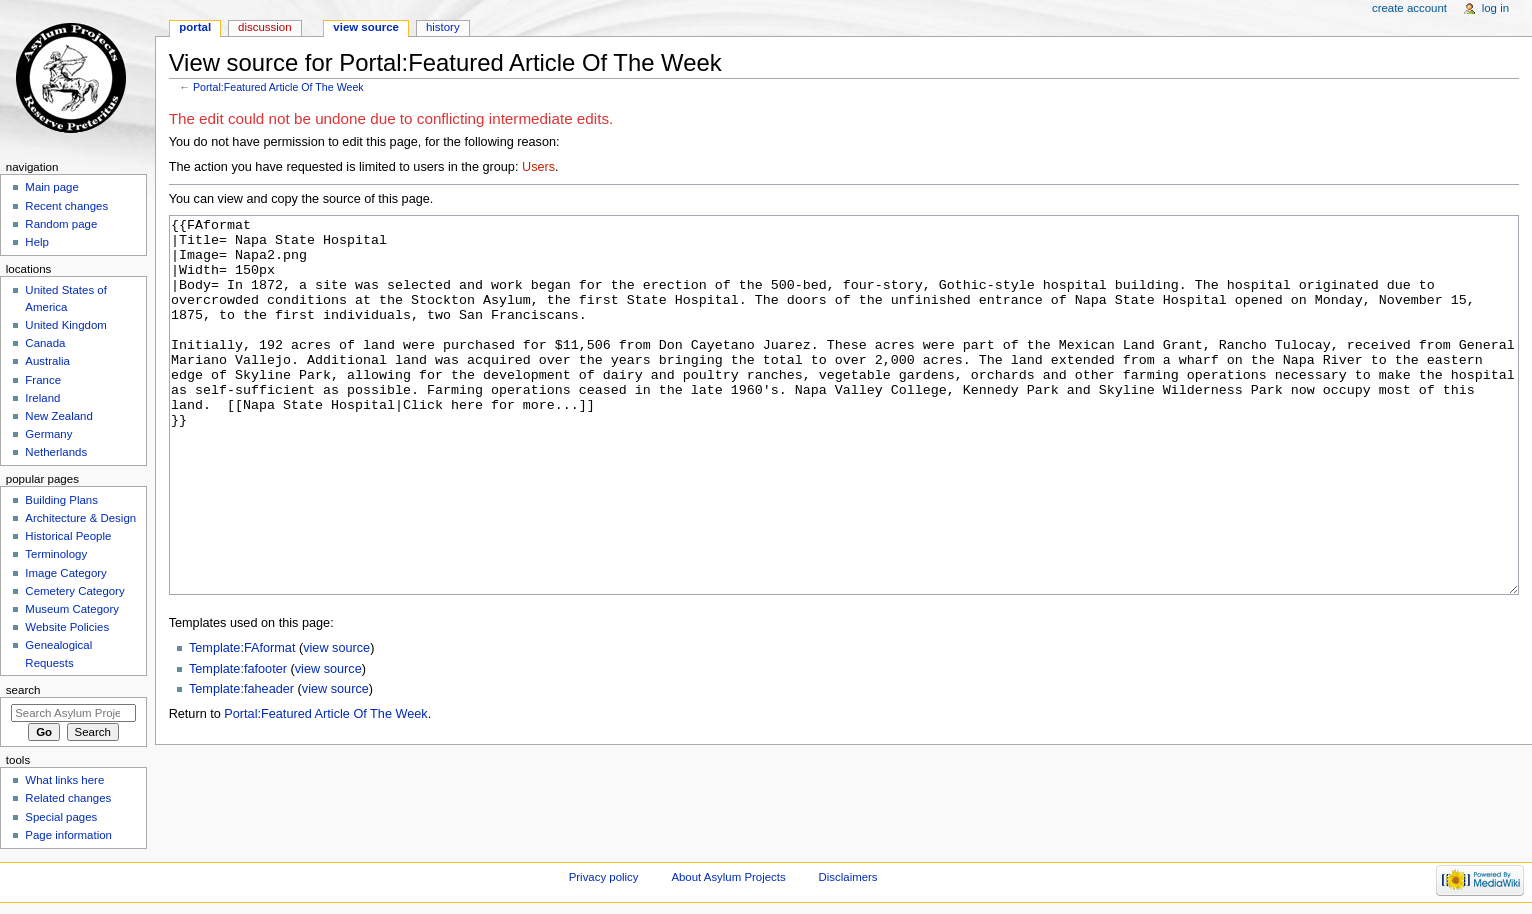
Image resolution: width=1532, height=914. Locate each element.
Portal (195, 27)
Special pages (61, 817)
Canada (45, 343)
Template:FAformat (242, 723)
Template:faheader (241, 764)
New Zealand (58, 416)
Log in (1495, 8)
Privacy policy (604, 877)
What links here (64, 780)
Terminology (56, 554)
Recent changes (66, 206)
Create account (1409, 8)
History (443, 27)
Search (23, 690)
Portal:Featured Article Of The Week (278, 87)
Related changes (68, 798)
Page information (68, 835)
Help (37, 242)
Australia (47, 361)
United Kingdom (66, 325)
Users (538, 167)
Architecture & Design (80, 518)
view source (336, 723)
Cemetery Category (74, 591)
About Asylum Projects (728, 877)
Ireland (42, 398)
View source (366, 27)
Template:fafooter (238, 744)
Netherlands (56, 452)
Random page (61, 224)
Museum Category (72, 609)
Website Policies (67, 627)
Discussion (264, 27)
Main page (52, 187)
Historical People (68, 536)
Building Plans (61, 500)
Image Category (66, 573)
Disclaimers (848, 877)
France (43, 380)
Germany (48, 434)
